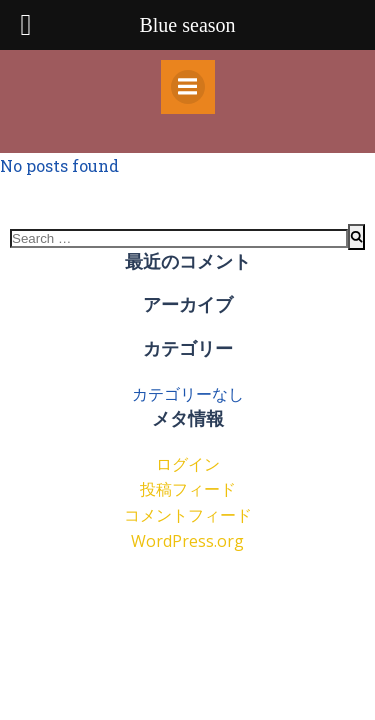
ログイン (188, 464)
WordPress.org (187, 541)
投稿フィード (188, 489)
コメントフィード (188, 515)
